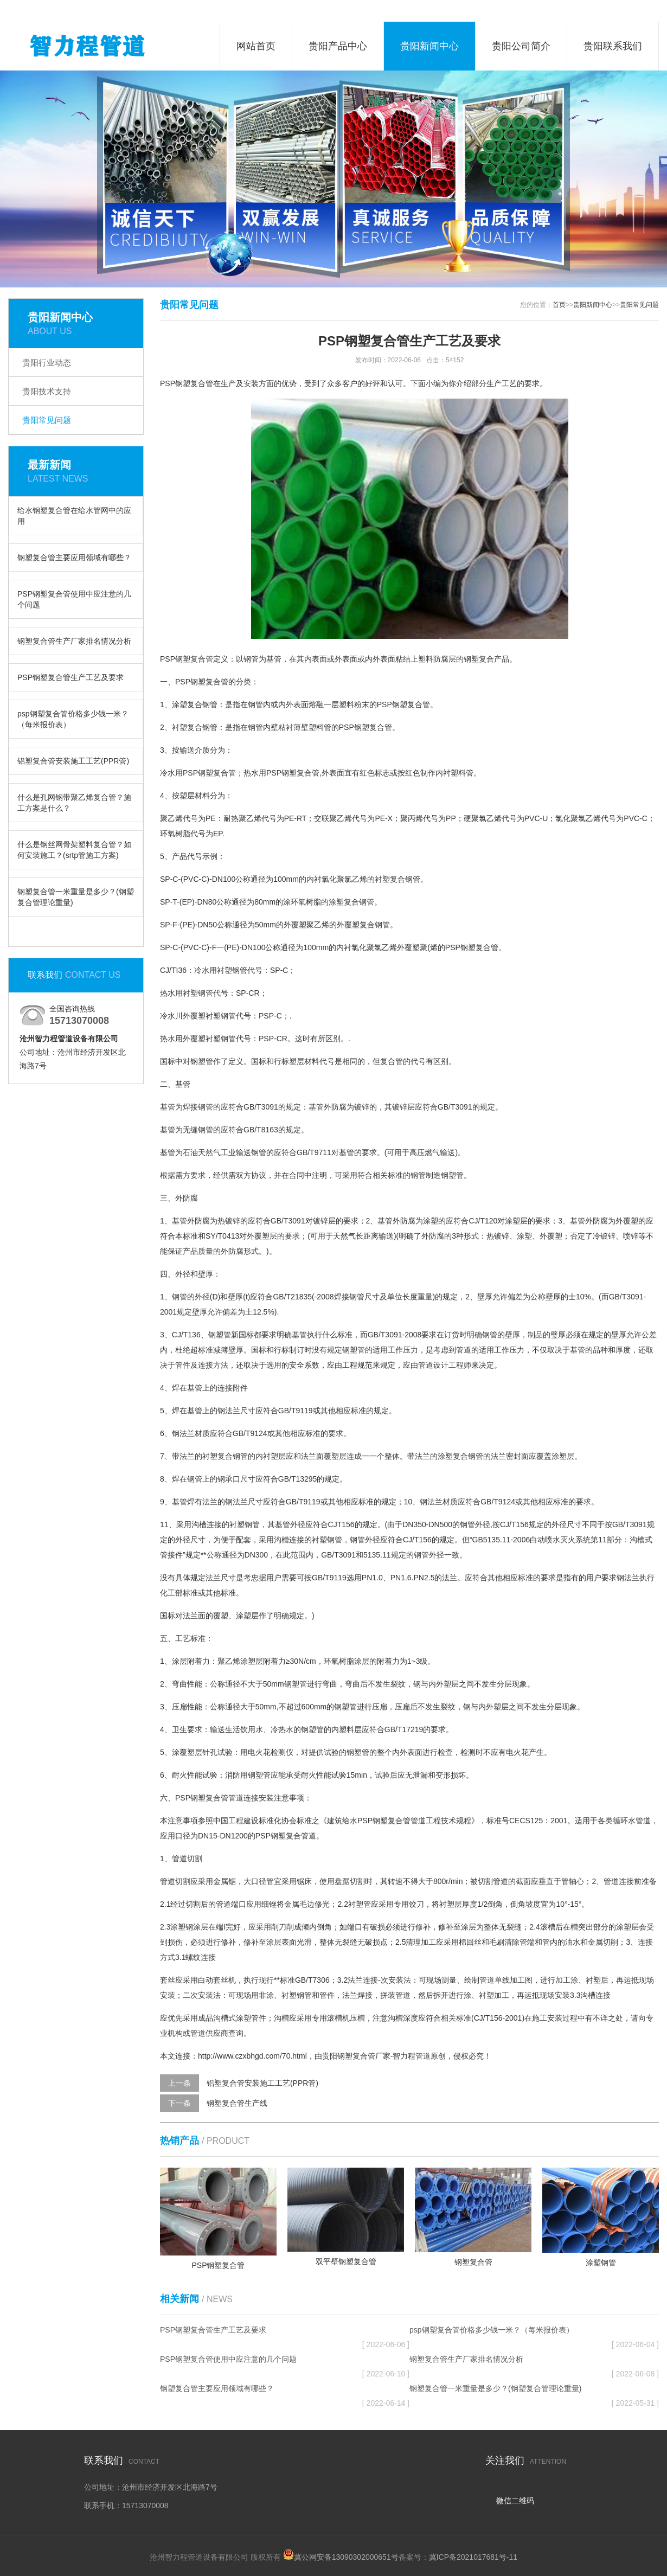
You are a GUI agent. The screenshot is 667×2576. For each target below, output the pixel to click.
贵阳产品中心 (338, 46)
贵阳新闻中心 (429, 46)
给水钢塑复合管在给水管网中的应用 (74, 516)
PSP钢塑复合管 (186, 659)
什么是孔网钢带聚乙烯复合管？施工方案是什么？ (74, 802)
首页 (559, 305)
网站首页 (255, 46)
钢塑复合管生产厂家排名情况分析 (74, 641)
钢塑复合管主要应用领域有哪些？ (74, 557)
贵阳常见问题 (46, 420)
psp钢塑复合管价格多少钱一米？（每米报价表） (73, 719)
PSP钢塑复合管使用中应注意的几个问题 (74, 599)
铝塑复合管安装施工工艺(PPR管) (73, 761)
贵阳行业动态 (46, 362)
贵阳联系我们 (612, 46)
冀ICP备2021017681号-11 (473, 2557)
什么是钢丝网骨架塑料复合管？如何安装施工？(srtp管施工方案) (74, 850)
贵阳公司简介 (521, 46)
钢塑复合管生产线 (237, 2103)
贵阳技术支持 (46, 391)
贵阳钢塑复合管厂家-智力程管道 (376, 2056)
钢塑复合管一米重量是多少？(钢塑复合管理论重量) (75, 897)
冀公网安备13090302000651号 (346, 2557)
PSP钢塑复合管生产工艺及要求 (70, 677)
